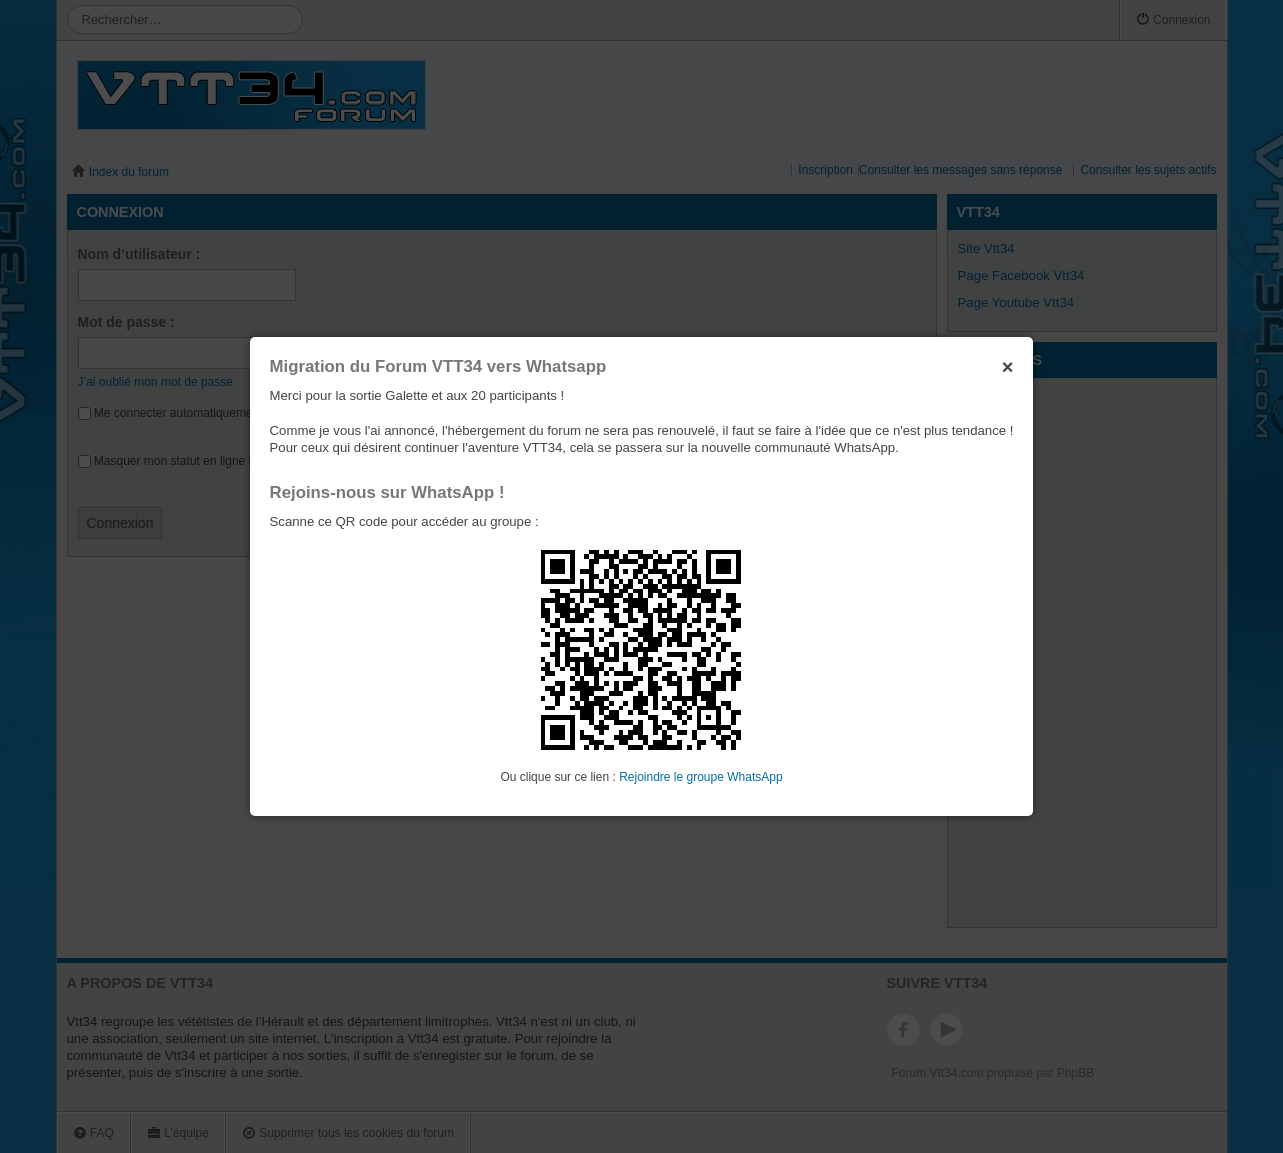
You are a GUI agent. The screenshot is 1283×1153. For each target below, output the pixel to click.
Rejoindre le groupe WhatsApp (700, 777)
